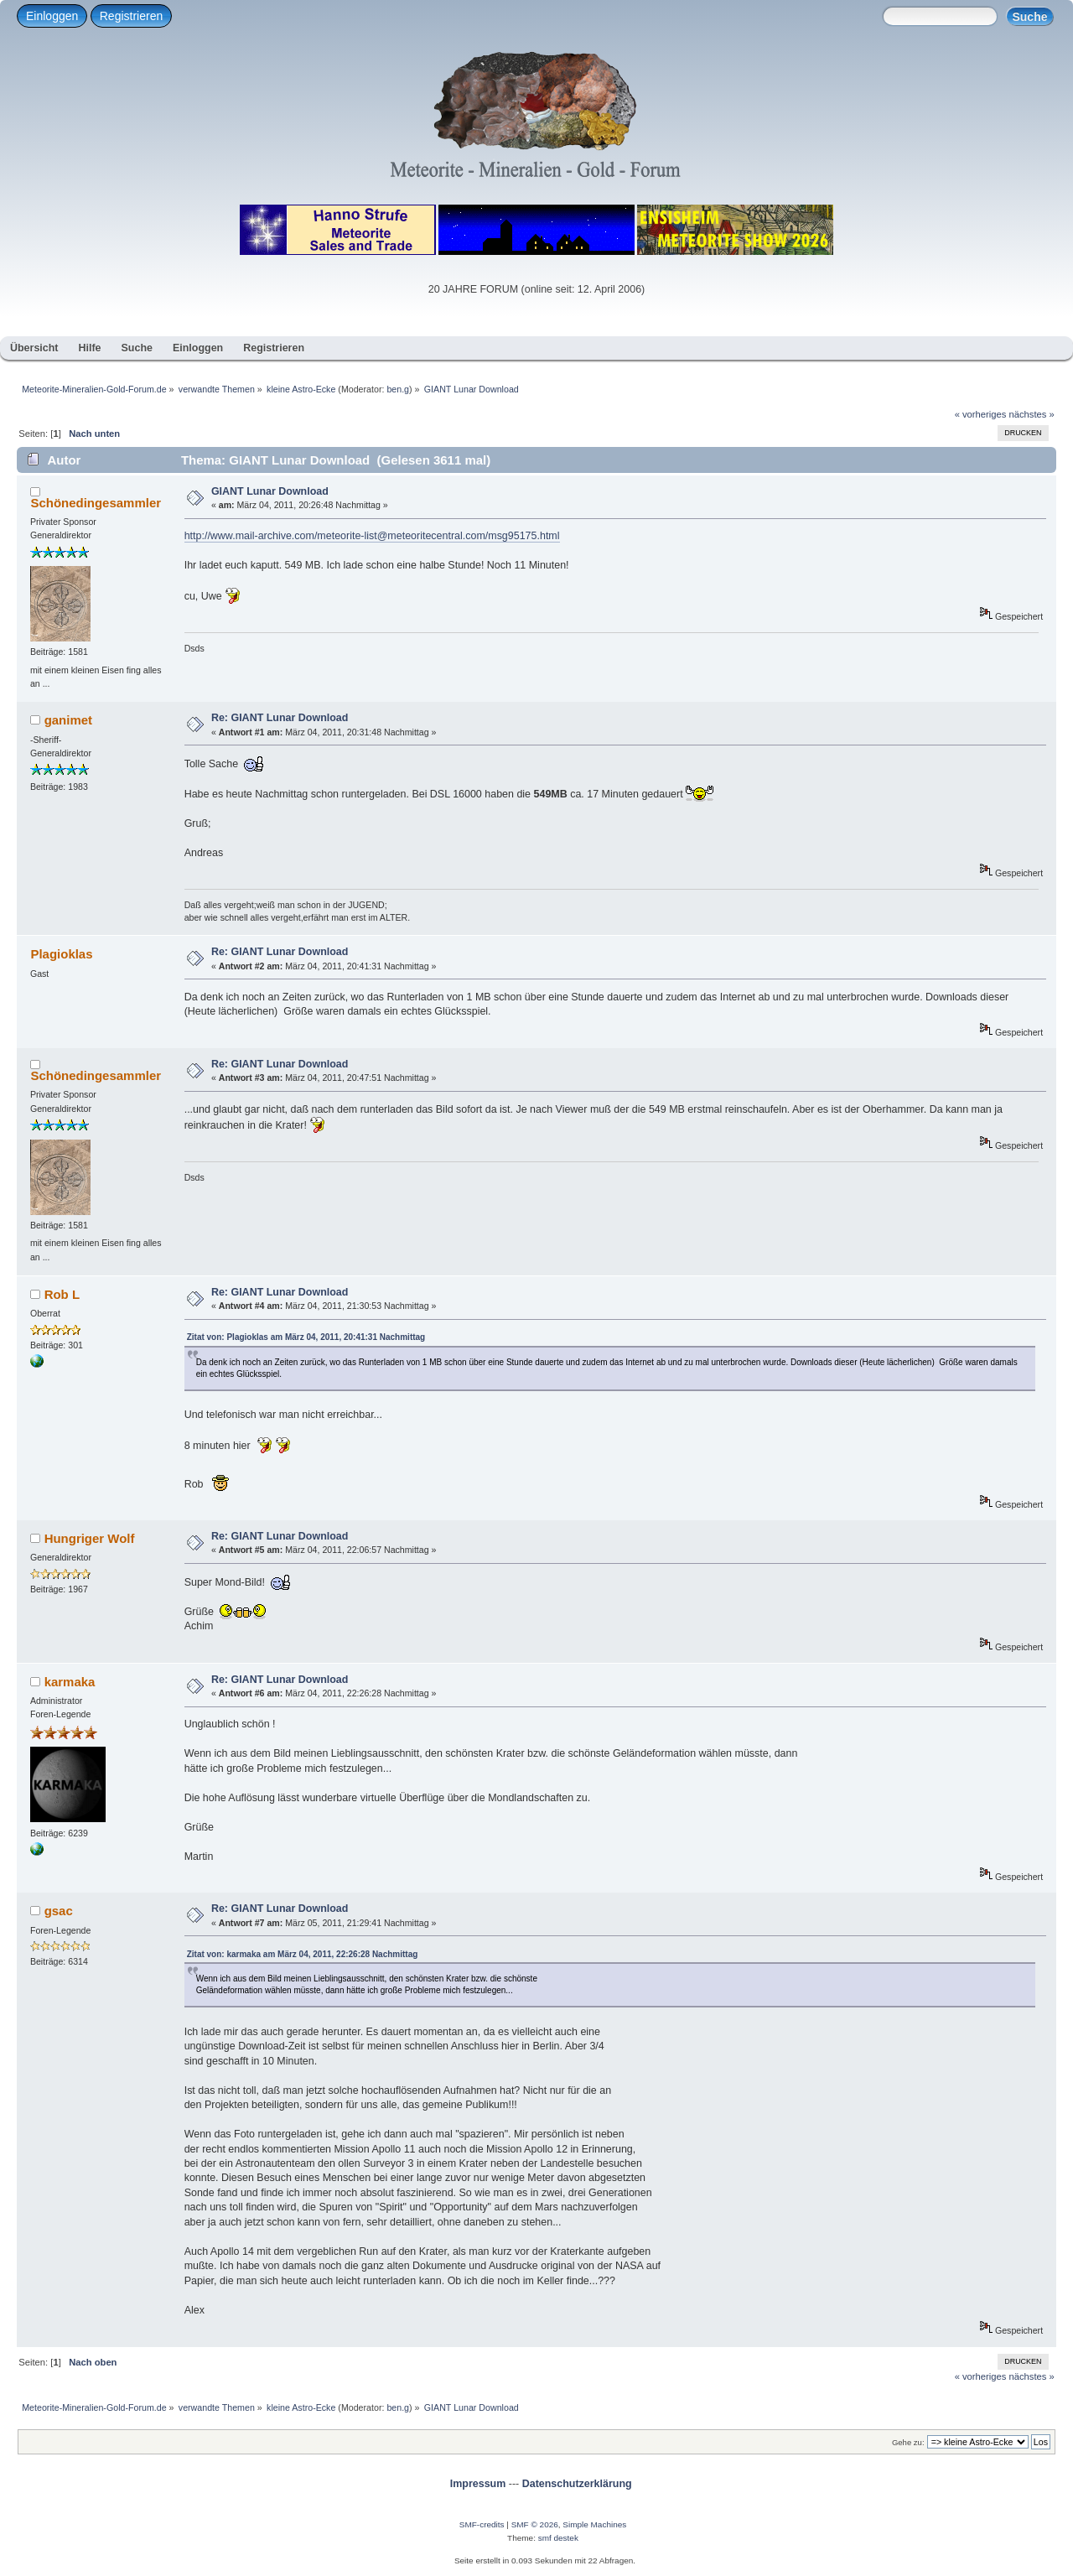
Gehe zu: (908, 2442)
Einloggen (52, 16)
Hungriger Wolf (89, 1538)
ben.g (397, 389)
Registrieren (131, 16)
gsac (58, 1910)
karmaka (70, 1682)
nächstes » (1032, 414)
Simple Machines (594, 2524)
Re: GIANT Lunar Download (279, 718)
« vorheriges (981, 414)
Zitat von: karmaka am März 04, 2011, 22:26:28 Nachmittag (302, 1954)
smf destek (558, 2537)
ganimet (68, 720)
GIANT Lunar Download (270, 491)
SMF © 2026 (534, 2524)
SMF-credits (482, 2524)
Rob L (62, 1294)
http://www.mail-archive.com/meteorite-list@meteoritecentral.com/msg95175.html (372, 536)
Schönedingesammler (95, 503)
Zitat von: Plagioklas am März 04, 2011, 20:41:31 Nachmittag (306, 1337)
